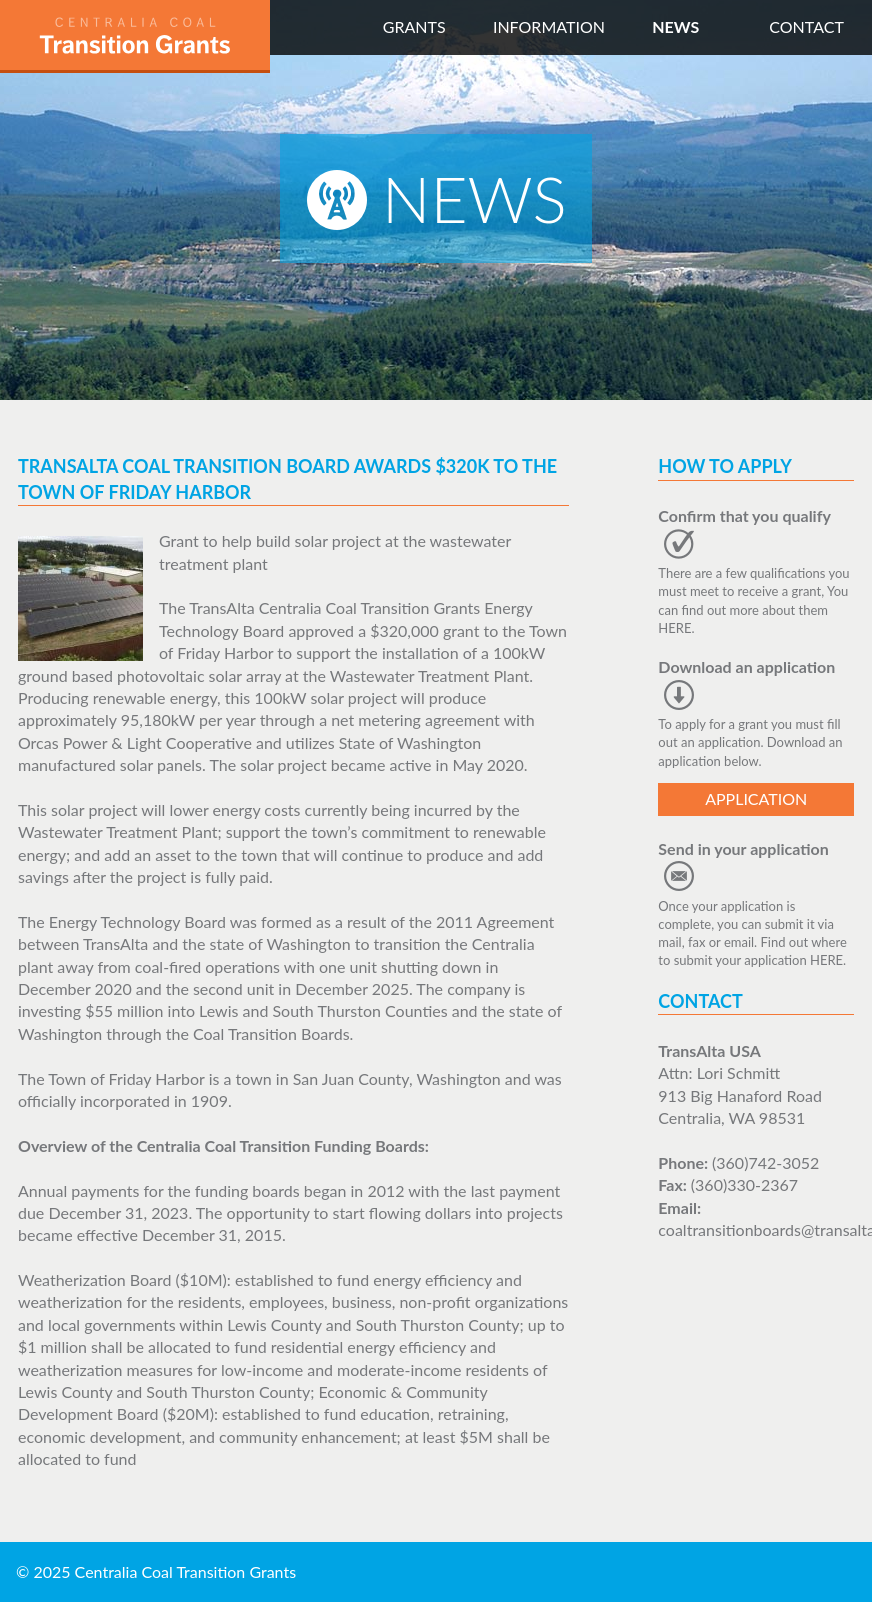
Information (549, 26)
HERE (674, 628)
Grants (414, 26)
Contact (806, 26)
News (675, 26)
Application (756, 798)
